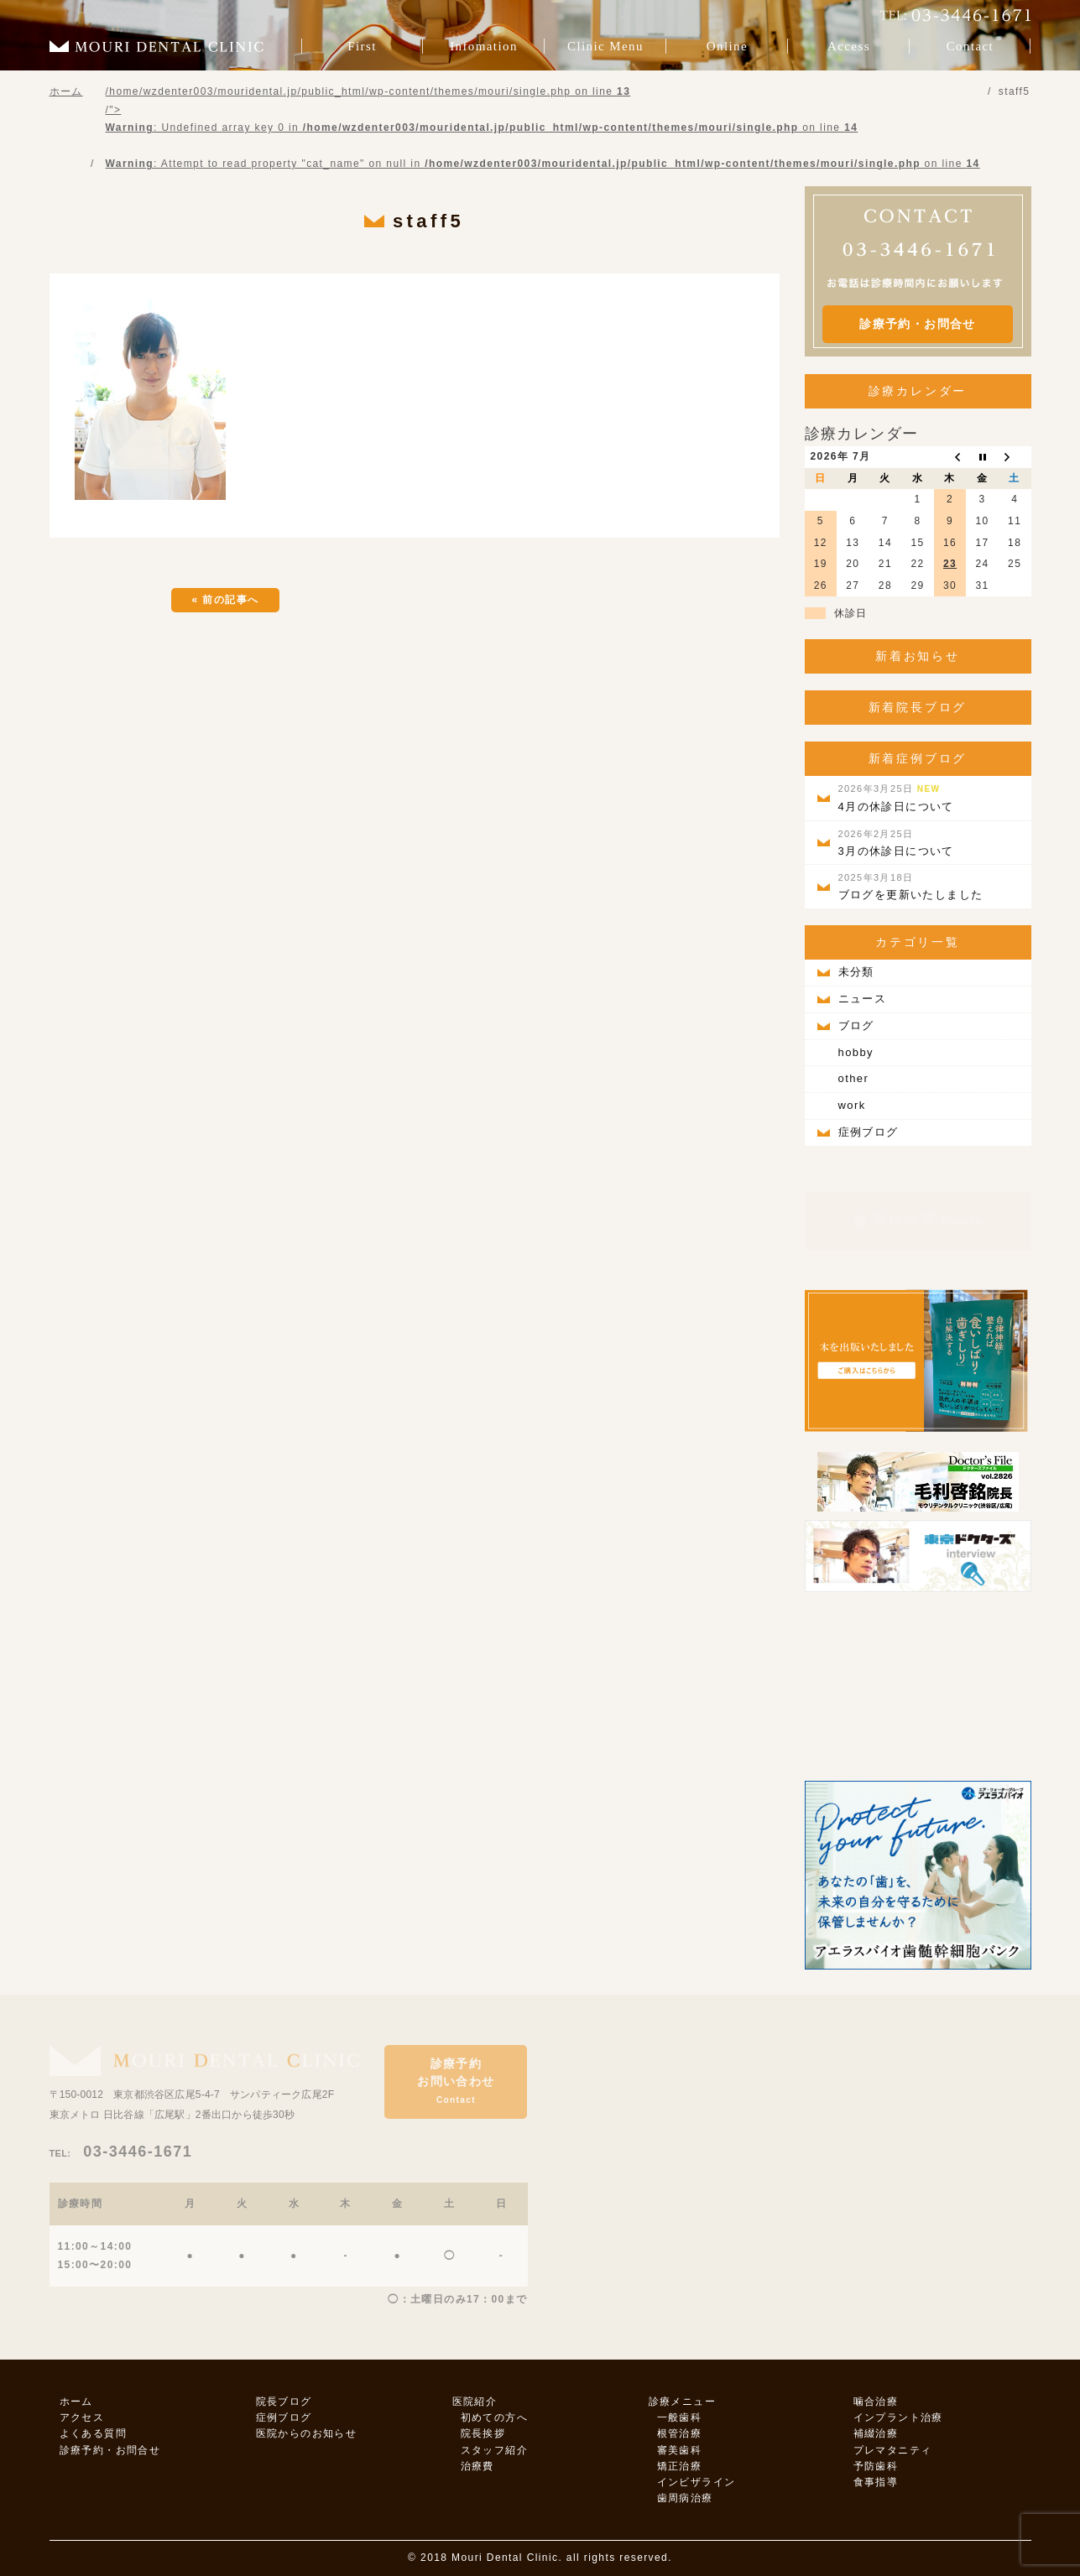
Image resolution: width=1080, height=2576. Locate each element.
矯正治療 (679, 2466)
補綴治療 (876, 2433)
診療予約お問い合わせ (455, 2081)
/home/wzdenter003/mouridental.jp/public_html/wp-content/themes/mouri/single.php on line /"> (543, 127)
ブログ (856, 1025)
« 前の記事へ (225, 600)
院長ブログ (284, 2401)
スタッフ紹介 (494, 2450)
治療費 (477, 2466)
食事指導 (876, 2482)
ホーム (76, 2401)
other (853, 1078)
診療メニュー (682, 2401)
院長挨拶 (483, 2433)
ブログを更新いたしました (910, 886)
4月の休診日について (896, 798)
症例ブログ (868, 1132)
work (852, 1105)
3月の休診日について (896, 843)
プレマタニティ (892, 2450)
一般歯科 (679, 2417)
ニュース (862, 998)
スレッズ (918, 1219)
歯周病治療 (685, 2498)
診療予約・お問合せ (917, 323)
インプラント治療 (898, 2417)
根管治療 (679, 2433)
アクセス (82, 2417)
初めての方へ (494, 2417)
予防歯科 (876, 2466)
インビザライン (696, 2482)
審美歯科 (679, 2450)
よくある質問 (93, 2433)
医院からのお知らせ (306, 2433)
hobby (856, 1052)
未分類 (856, 971)
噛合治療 (876, 2401)
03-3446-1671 (121, 2151)
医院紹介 (475, 2401)
